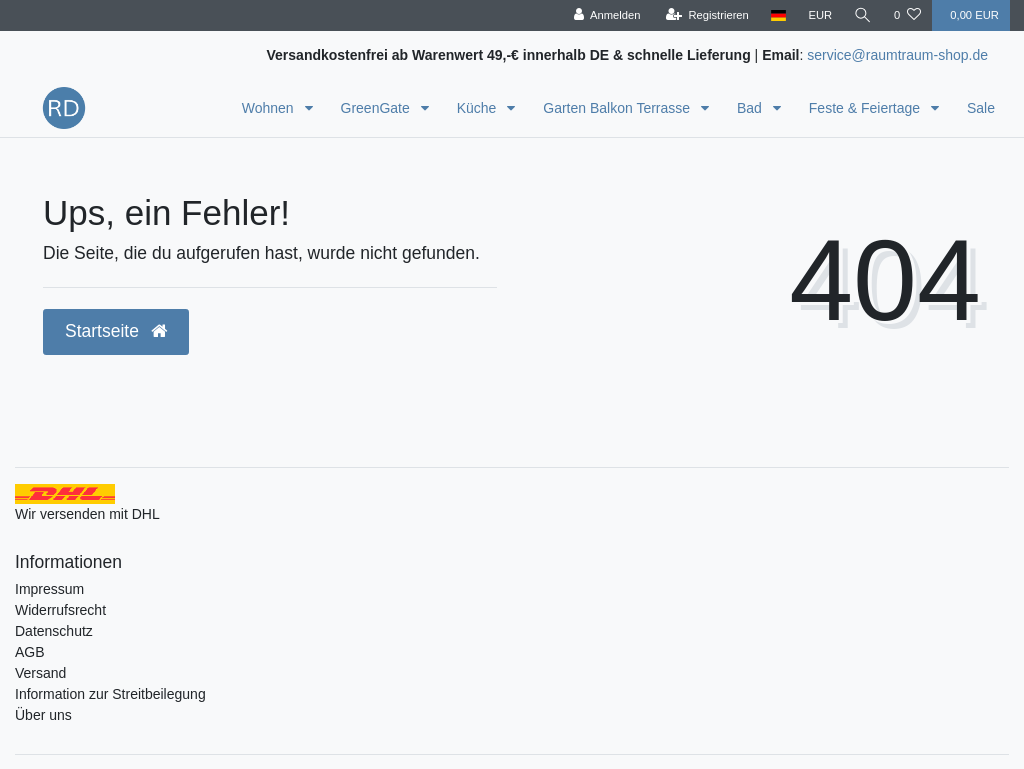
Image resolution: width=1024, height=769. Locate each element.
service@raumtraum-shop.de (897, 55)
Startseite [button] (116, 331)
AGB (30, 652)
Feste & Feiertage (866, 108)
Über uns (43, 715)
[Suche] (863, 15)
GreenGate (377, 108)
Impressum (49, 589)
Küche (479, 108)
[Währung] (820, 15)
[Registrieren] (706, 15)
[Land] (778, 15)
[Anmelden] (606, 15)
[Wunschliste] (907, 15)
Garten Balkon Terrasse (618, 108)
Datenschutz (54, 631)
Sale (981, 108)
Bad (751, 108)
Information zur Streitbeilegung (110, 694)
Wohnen (270, 108)
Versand (40, 673)
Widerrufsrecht (60, 610)
